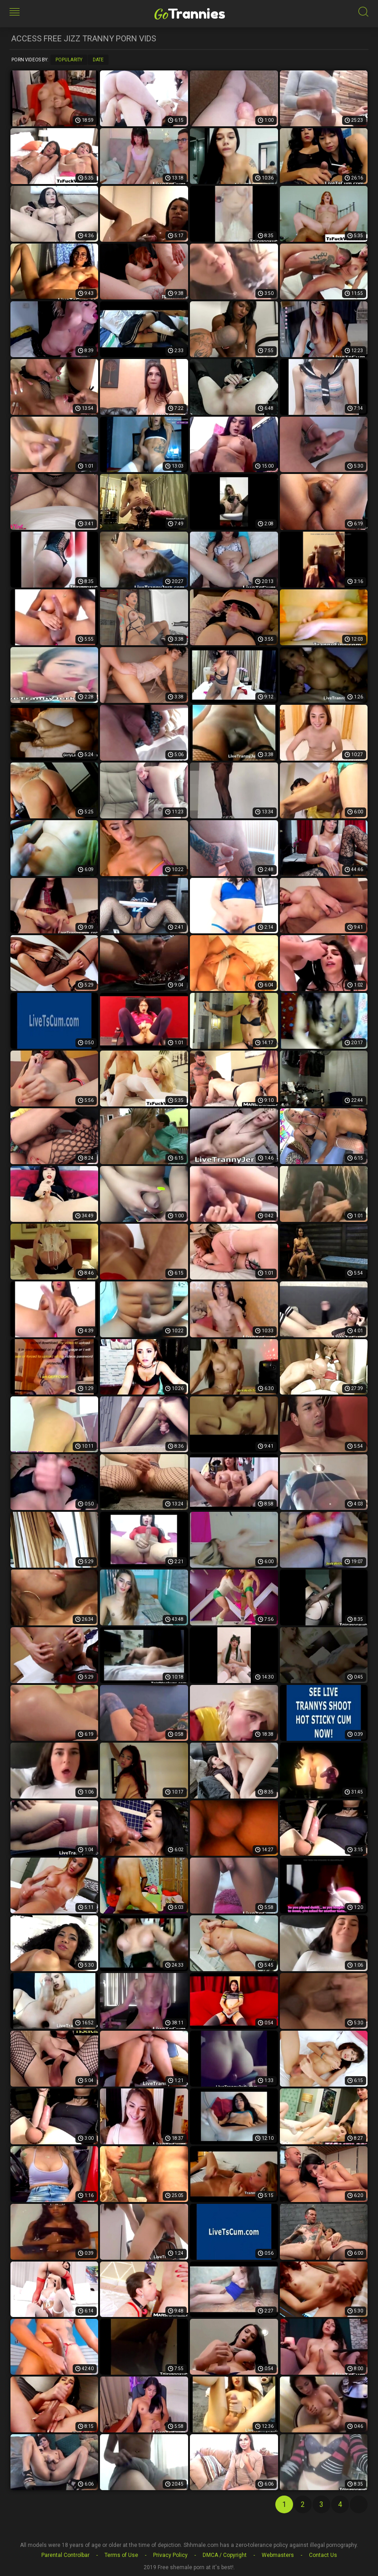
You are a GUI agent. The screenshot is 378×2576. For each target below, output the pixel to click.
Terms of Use (121, 2555)
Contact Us (323, 2555)
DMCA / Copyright (225, 2555)
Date (98, 59)
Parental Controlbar (65, 2555)
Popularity (68, 59)
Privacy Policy (170, 2555)
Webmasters (278, 2555)
